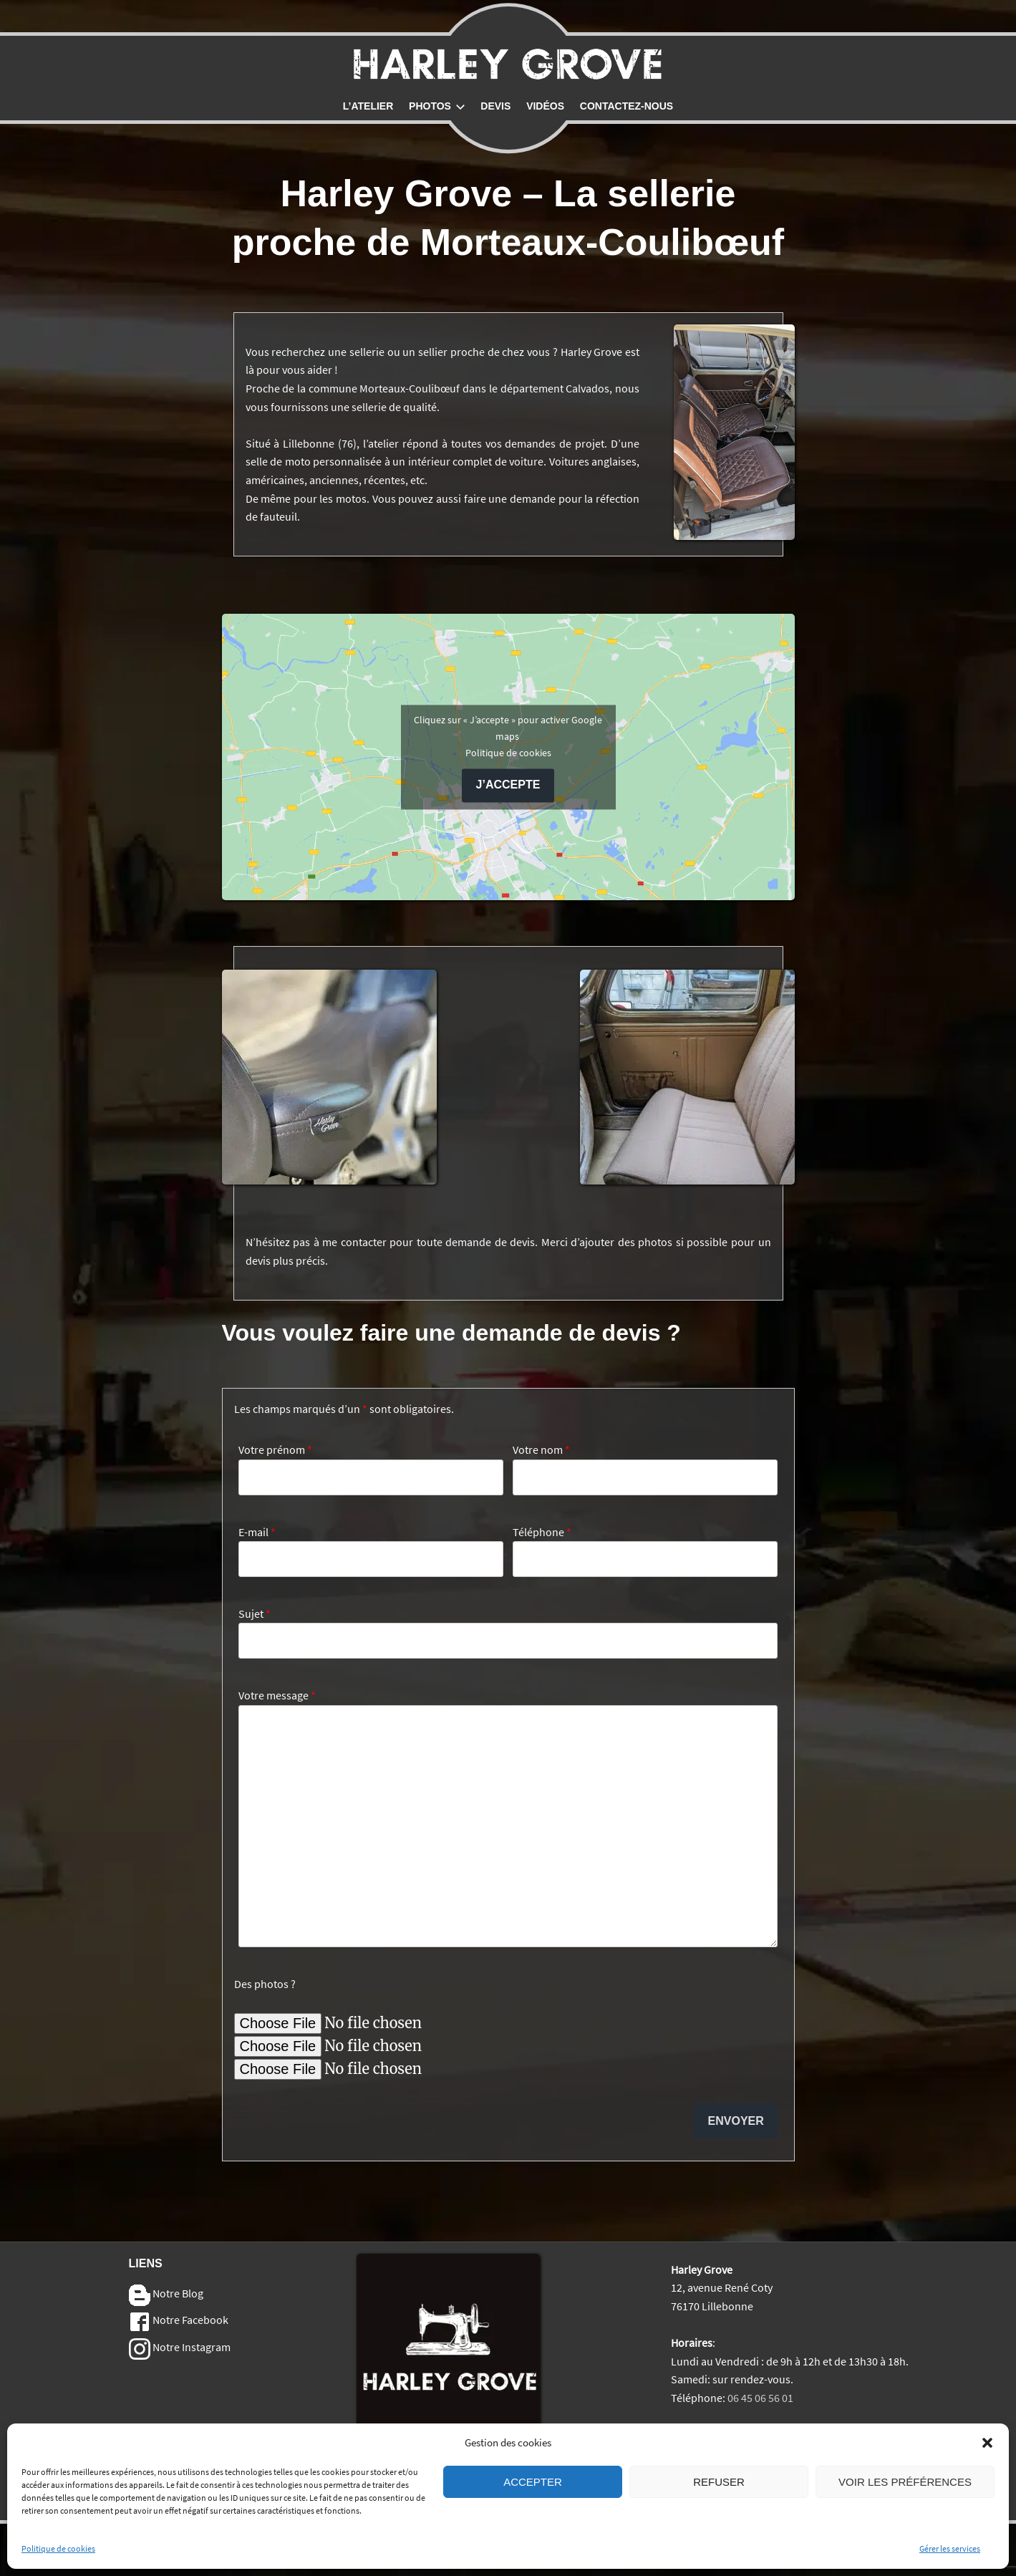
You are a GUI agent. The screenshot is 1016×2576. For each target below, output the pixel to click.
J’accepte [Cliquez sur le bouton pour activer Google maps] (508, 785)
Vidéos (545, 106)
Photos (437, 106)
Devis (495, 106)
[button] (987, 2456)
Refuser (719, 2495)
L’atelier (368, 106)
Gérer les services (949, 2562)
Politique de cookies (58, 2562)
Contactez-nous (626, 106)
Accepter (532, 2495)
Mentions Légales (713, 2434)
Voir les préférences (905, 2495)
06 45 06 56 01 (760, 2398)
